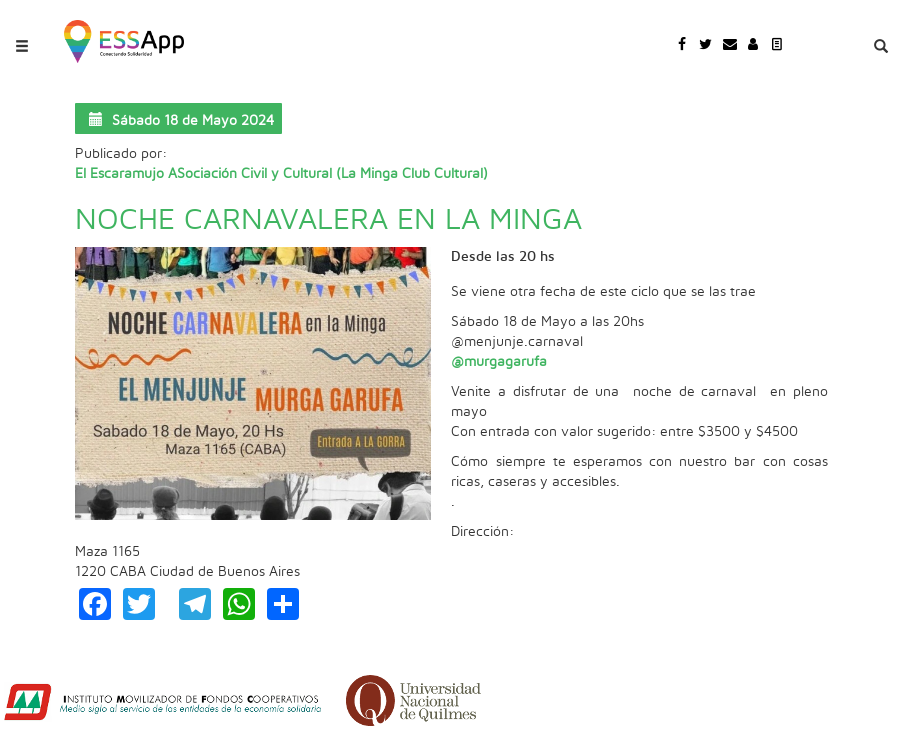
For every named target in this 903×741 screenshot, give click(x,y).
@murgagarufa (499, 362)
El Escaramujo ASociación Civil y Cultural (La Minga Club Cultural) (281, 174)
